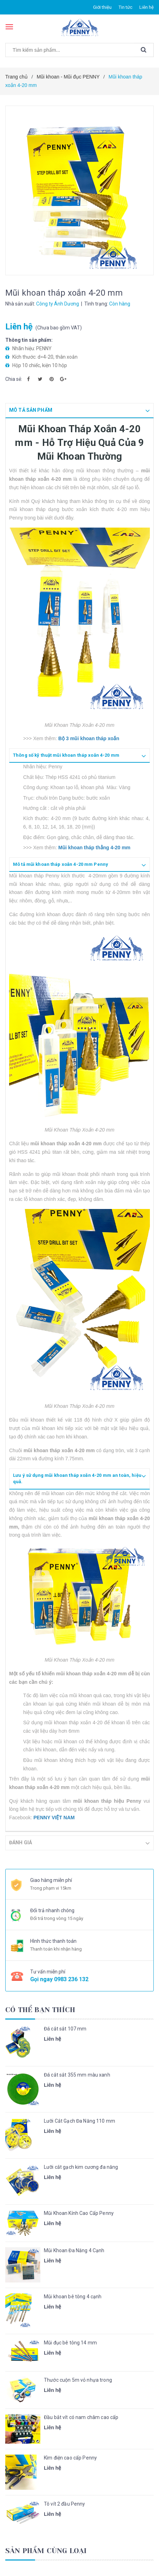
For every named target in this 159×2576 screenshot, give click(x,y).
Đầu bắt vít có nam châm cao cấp (81, 2416)
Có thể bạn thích (40, 2009)
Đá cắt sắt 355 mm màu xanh (77, 2074)
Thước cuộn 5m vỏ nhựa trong (78, 2379)
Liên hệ (146, 7)
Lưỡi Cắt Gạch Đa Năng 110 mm (79, 2120)
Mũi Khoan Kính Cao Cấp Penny (79, 2212)
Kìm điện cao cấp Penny (70, 2457)
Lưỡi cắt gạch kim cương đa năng (81, 2166)
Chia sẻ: (13, 379)
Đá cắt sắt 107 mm (65, 2028)
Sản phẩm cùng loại (46, 2550)
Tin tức (125, 7)
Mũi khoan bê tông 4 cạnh (72, 2296)
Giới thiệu (102, 7)
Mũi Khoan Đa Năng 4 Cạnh (74, 2250)
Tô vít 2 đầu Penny (64, 2503)
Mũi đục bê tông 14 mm (70, 2342)
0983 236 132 (71, 1978)
